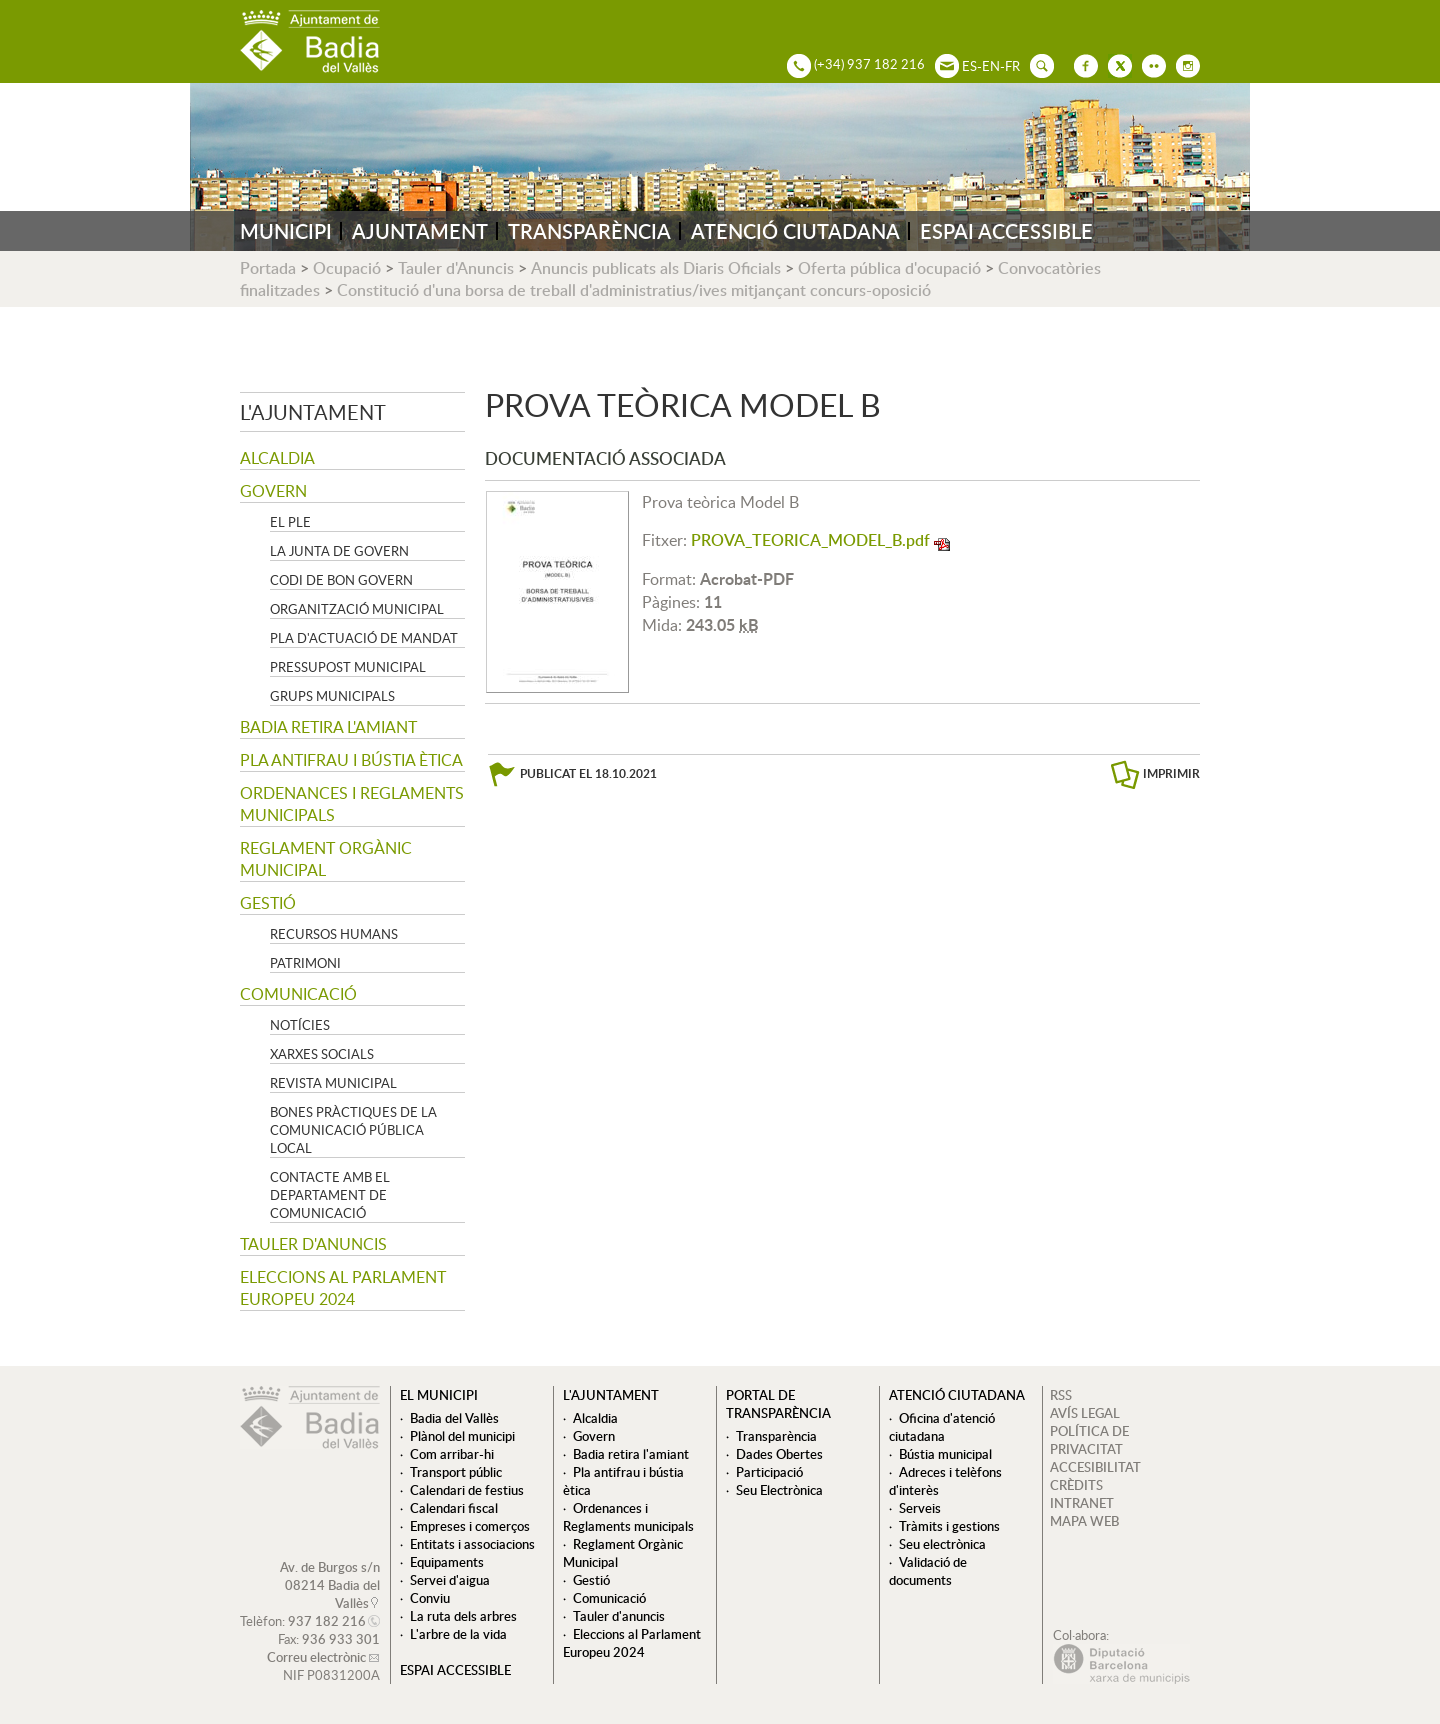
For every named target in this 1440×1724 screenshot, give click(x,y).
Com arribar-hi (452, 1454)
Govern (273, 491)
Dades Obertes (779, 1454)
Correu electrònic (316, 1657)
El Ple (290, 522)
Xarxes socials (322, 1054)
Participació (769, 1472)
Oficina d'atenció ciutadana (942, 1427)
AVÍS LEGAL (1085, 1413)
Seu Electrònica (779, 1490)
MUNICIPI (286, 231)
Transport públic (456, 1472)
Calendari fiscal (454, 1508)
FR (1012, 66)
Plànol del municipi (462, 1436)
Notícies (300, 1025)
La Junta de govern (339, 551)
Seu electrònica (942, 1544)
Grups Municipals (332, 696)
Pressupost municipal (348, 667)
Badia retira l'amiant (328, 727)
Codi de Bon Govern (341, 580)
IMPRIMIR (1171, 773)
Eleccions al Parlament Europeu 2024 (343, 1288)
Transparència (776, 1436)
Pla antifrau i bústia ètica (351, 760)
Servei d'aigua (450, 1580)
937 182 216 (327, 1621)
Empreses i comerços (470, 1526)
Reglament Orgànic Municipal (326, 859)
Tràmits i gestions (949, 1526)
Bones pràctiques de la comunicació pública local (353, 1130)
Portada (268, 268)
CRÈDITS (1076, 1485)
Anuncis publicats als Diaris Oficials (656, 268)
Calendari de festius (467, 1490)
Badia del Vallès (454, 1418)
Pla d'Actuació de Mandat (364, 638)
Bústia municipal (945, 1454)
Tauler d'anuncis (313, 1244)
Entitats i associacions (472, 1544)
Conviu (430, 1598)
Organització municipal (357, 609)
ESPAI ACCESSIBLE (1006, 231)
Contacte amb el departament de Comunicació (330, 1195)
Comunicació (298, 994)
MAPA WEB (1084, 1521)
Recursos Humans (334, 934)
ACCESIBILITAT (1095, 1467)
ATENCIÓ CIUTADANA (795, 231)
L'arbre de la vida (458, 1634)
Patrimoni (305, 963)
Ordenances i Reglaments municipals (352, 804)
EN (991, 66)
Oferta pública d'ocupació (889, 268)
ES (969, 66)
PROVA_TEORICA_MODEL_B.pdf (810, 540)
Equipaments (447, 1562)
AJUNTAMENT (420, 231)
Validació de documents (928, 1571)
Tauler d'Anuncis (456, 268)
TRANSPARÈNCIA (589, 231)
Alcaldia (277, 458)
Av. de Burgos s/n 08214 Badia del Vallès (330, 1585)
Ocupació (347, 268)
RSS (1061, 1395)
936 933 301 (341, 1639)
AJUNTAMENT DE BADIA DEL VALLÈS (310, 41)
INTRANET (1082, 1503)
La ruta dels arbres (463, 1616)
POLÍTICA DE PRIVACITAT (1089, 1440)
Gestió (268, 903)
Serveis (920, 1508)
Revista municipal (333, 1083)
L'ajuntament (313, 412)
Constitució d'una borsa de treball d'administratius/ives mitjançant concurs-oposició (634, 290)
